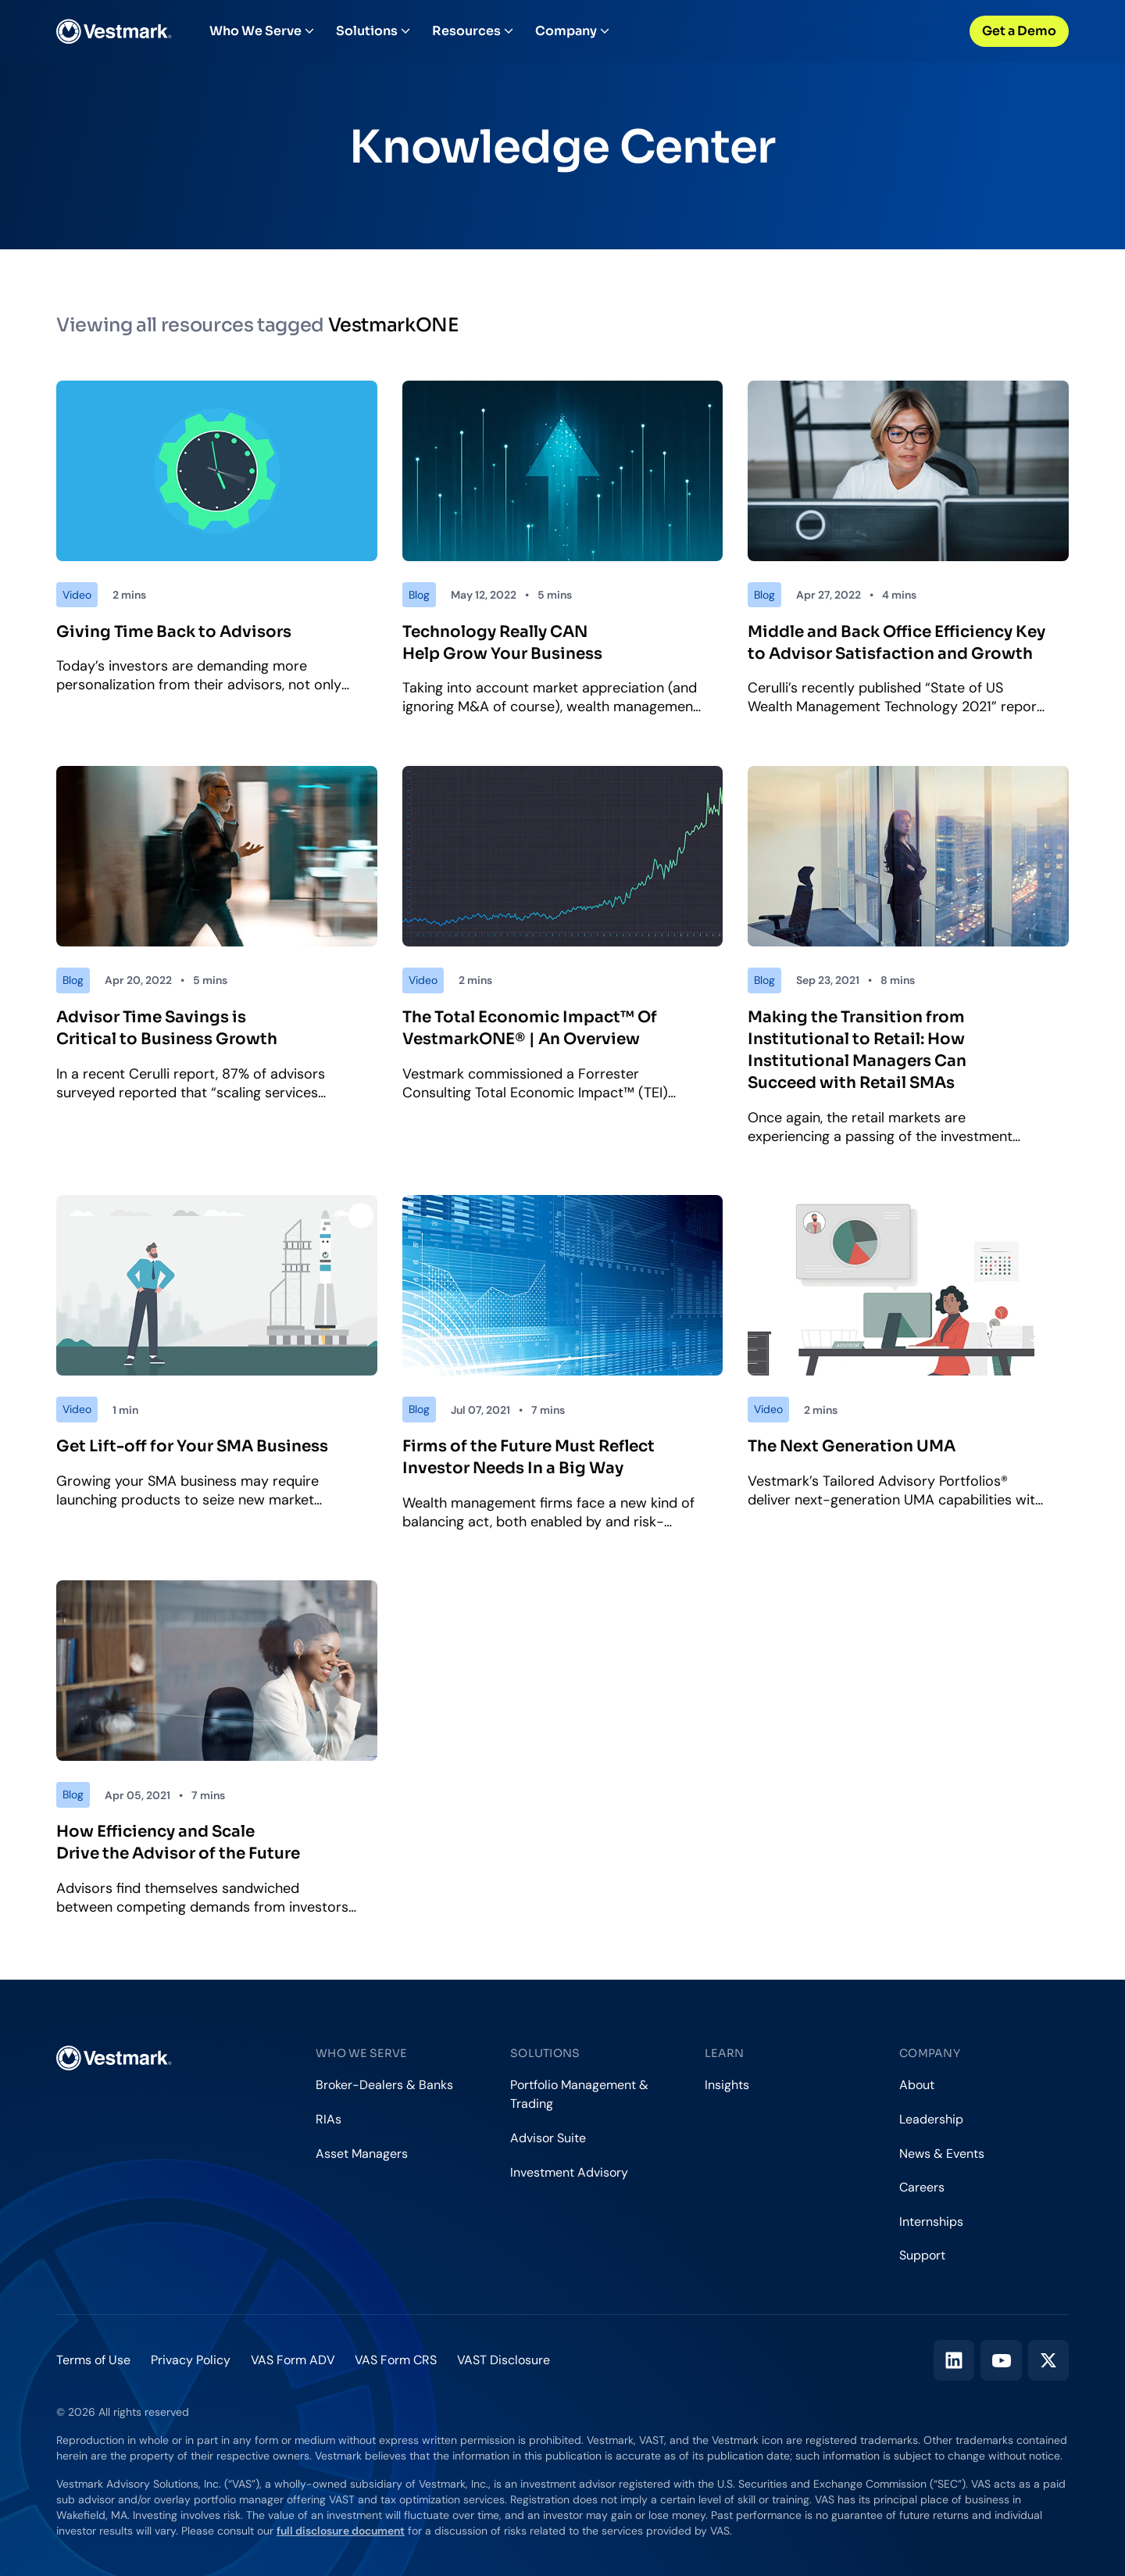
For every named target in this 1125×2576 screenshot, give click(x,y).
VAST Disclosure (503, 2360)
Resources (472, 31)
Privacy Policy (190, 2360)
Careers (922, 2187)
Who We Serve (261, 31)
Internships (931, 2221)
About (916, 2085)
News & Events (941, 2153)
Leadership (931, 2119)
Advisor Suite (548, 2138)
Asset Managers (362, 2153)
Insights (727, 2085)
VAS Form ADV (293, 2360)
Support (922, 2255)
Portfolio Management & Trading (579, 2094)
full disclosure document (341, 2531)
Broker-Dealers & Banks (384, 2085)
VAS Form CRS (396, 2360)
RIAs (328, 2119)
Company (572, 31)
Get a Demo (1019, 31)
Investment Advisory (569, 2172)
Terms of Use (93, 2360)
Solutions (373, 31)
